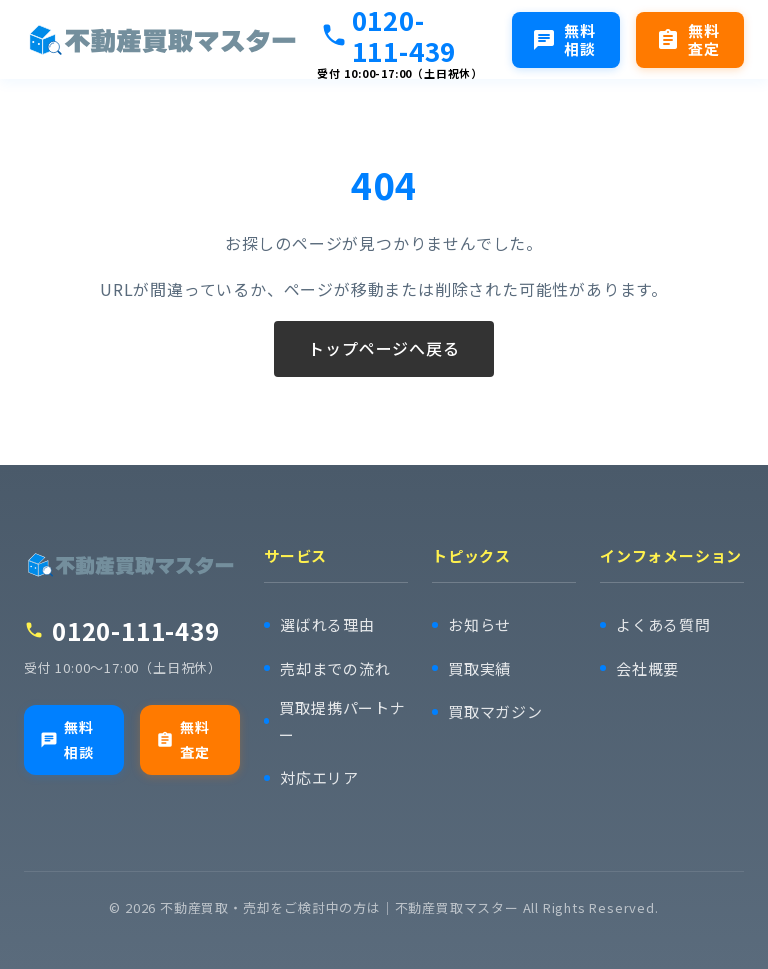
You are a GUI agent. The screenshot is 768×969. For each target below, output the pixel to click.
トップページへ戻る (383, 349)
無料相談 (67, 739)
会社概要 (647, 668)
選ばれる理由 (327, 624)
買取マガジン (495, 711)
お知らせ (479, 624)
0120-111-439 (388, 34)
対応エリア (319, 777)
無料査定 (183, 739)
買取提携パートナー (342, 721)
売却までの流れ (335, 668)
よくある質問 (663, 624)
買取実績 (479, 668)
